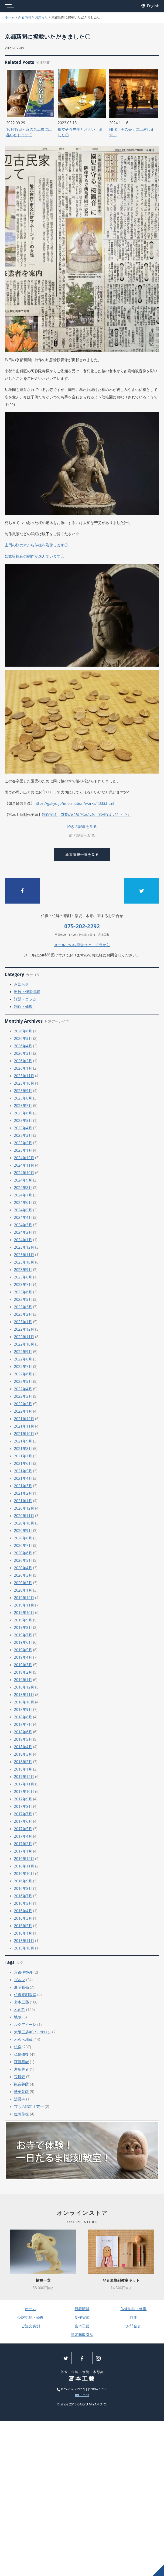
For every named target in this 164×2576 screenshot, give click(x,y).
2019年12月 (24, 1597)
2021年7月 (23, 1456)
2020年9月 (23, 1530)
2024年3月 (23, 1224)
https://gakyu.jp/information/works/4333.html (74, 803)
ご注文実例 (30, 2326)
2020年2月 (23, 1582)
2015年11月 (24, 1940)
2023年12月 (24, 1247)
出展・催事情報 (27, 991)
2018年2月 (23, 1761)
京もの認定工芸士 (29, 2106)
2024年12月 (24, 1157)
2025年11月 (24, 1075)
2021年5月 (23, 1470)
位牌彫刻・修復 (30, 2317)
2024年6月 (23, 1202)
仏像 (17, 2046)
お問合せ (133, 2326)
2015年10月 (24, 1948)
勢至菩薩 (21, 2091)
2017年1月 (23, 1851)
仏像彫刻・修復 (133, 2308)
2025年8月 (23, 1098)
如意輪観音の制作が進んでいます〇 (34, 556)
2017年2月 (23, 1843)
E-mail (82, 2395)
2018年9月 (23, 1709)
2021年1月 (23, 1500)
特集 (133, 2317)
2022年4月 (23, 1388)
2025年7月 (23, 1105)
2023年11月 (24, 1254)
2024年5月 (23, 1210)
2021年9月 (23, 1441)
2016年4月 (23, 1910)
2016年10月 (24, 1873)
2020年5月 (23, 1560)
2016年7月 (23, 1895)
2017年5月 (23, 1828)
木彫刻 (19, 2009)
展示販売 (21, 1987)
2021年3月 (23, 1485)
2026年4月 (23, 1045)
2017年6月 (23, 1821)
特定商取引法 (82, 2334)
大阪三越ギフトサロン (32, 2032)
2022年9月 (23, 1351)
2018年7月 (23, 1724)
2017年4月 (23, 1836)
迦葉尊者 (21, 2069)
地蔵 (17, 2017)
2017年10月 (24, 1791)
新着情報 (24, 17)
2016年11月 (24, 1866)
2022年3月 (23, 1396)
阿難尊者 (21, 2061)
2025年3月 (23, 1135)
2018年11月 (24, 1694)
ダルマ (19, 1979)
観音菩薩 (21, 2084)
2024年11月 (24, 1165)
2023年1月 (23, 1321)
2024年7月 (23, 1195)
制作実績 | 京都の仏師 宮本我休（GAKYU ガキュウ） (86, 814)
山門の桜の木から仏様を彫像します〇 (36, 545)
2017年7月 (23, 1813)
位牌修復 (21, 2114)
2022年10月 (24, 1344)
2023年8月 (23, 1277)
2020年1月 (23, 1590)
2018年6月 (23, 1731)
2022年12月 (24, 1329)
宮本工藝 (21, 2002)
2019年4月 (23, 1657)
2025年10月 (24, 1083)
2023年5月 (23, 1299)
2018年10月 (24, 1702)
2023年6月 (23, 1292)
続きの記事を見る (82, 826)
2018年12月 (24, 1687)
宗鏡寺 (19, 2076)
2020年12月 (24, 1508)
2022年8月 (23, 1359)
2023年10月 (24, 1262)
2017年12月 (24, 1776)
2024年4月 (23, 1217)
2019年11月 (24, 1605)
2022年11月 (24, 1336)
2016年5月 (23, 1903)
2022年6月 (23, 1374)
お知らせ (41, 17)
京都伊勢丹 (23, 1972)
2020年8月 (23, 1538)
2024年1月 (23, 1239)
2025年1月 (23, 1150)
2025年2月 (23, 1142)
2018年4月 (23, 1746)
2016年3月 (23, 1918)
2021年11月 (24, 1426)
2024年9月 (23, 1180)
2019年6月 (23, 1642)
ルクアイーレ (25, 2024)
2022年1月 (23, 1411)
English (150, 6)
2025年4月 (23, 1127)
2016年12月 (24, 1858)
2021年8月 (23, 1448)
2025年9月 (23, 1090)
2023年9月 (23, 1269)
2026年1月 (23, 1068)
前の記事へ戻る (82, 835)
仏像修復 (21, 2054)
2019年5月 (23, 1649)
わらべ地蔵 (23, 2039)
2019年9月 (23, 1620)
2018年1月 (23, 1769)
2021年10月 (24, 1433)
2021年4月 (23, 1478)
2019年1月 (23, 1679)
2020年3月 (23, 1575)
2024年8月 (23, 1187)
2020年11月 (24, 1515)
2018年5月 (23, 1739)
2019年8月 (23, 1627)
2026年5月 (23, 1038)
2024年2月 (23, 1232)
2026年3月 (23, 1053)
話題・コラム (25, 999)
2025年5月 (23, 1120)
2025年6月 (23, 1113)
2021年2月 (23, 1493)
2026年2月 (23, 1060)
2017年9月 (23, 1799)
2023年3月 (23, 1306)
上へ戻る (158, 2570)
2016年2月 (23, 1925)
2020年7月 (23, 1545)
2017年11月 (24, 1784)
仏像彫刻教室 (25, 1994)
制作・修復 (23, 1006)
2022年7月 (23, 1366)
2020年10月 (24, 1523)
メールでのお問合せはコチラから (82, 944)
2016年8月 (23, 1888)
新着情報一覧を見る (82, 854)
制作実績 (82, 2317)
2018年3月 (23, 1754)
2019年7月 (23, 1634)
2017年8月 (23, 1806)
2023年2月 (23, 1314)
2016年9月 (23, 1881)
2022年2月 (23, 1403)
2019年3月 (23, 1664)
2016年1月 (23, 1933)
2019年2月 (23, 1672)
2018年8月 (23, 1717)
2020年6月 (23, 1552)
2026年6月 (23, 1031)
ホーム (10, 17)
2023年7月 (23, 1284)
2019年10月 (24, 1612)
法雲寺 (19, 2099)
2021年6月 (23, 1463)
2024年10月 (24, 1172)
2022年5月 (23, 1381)
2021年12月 (24, 1418)
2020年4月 (23, 1567)
